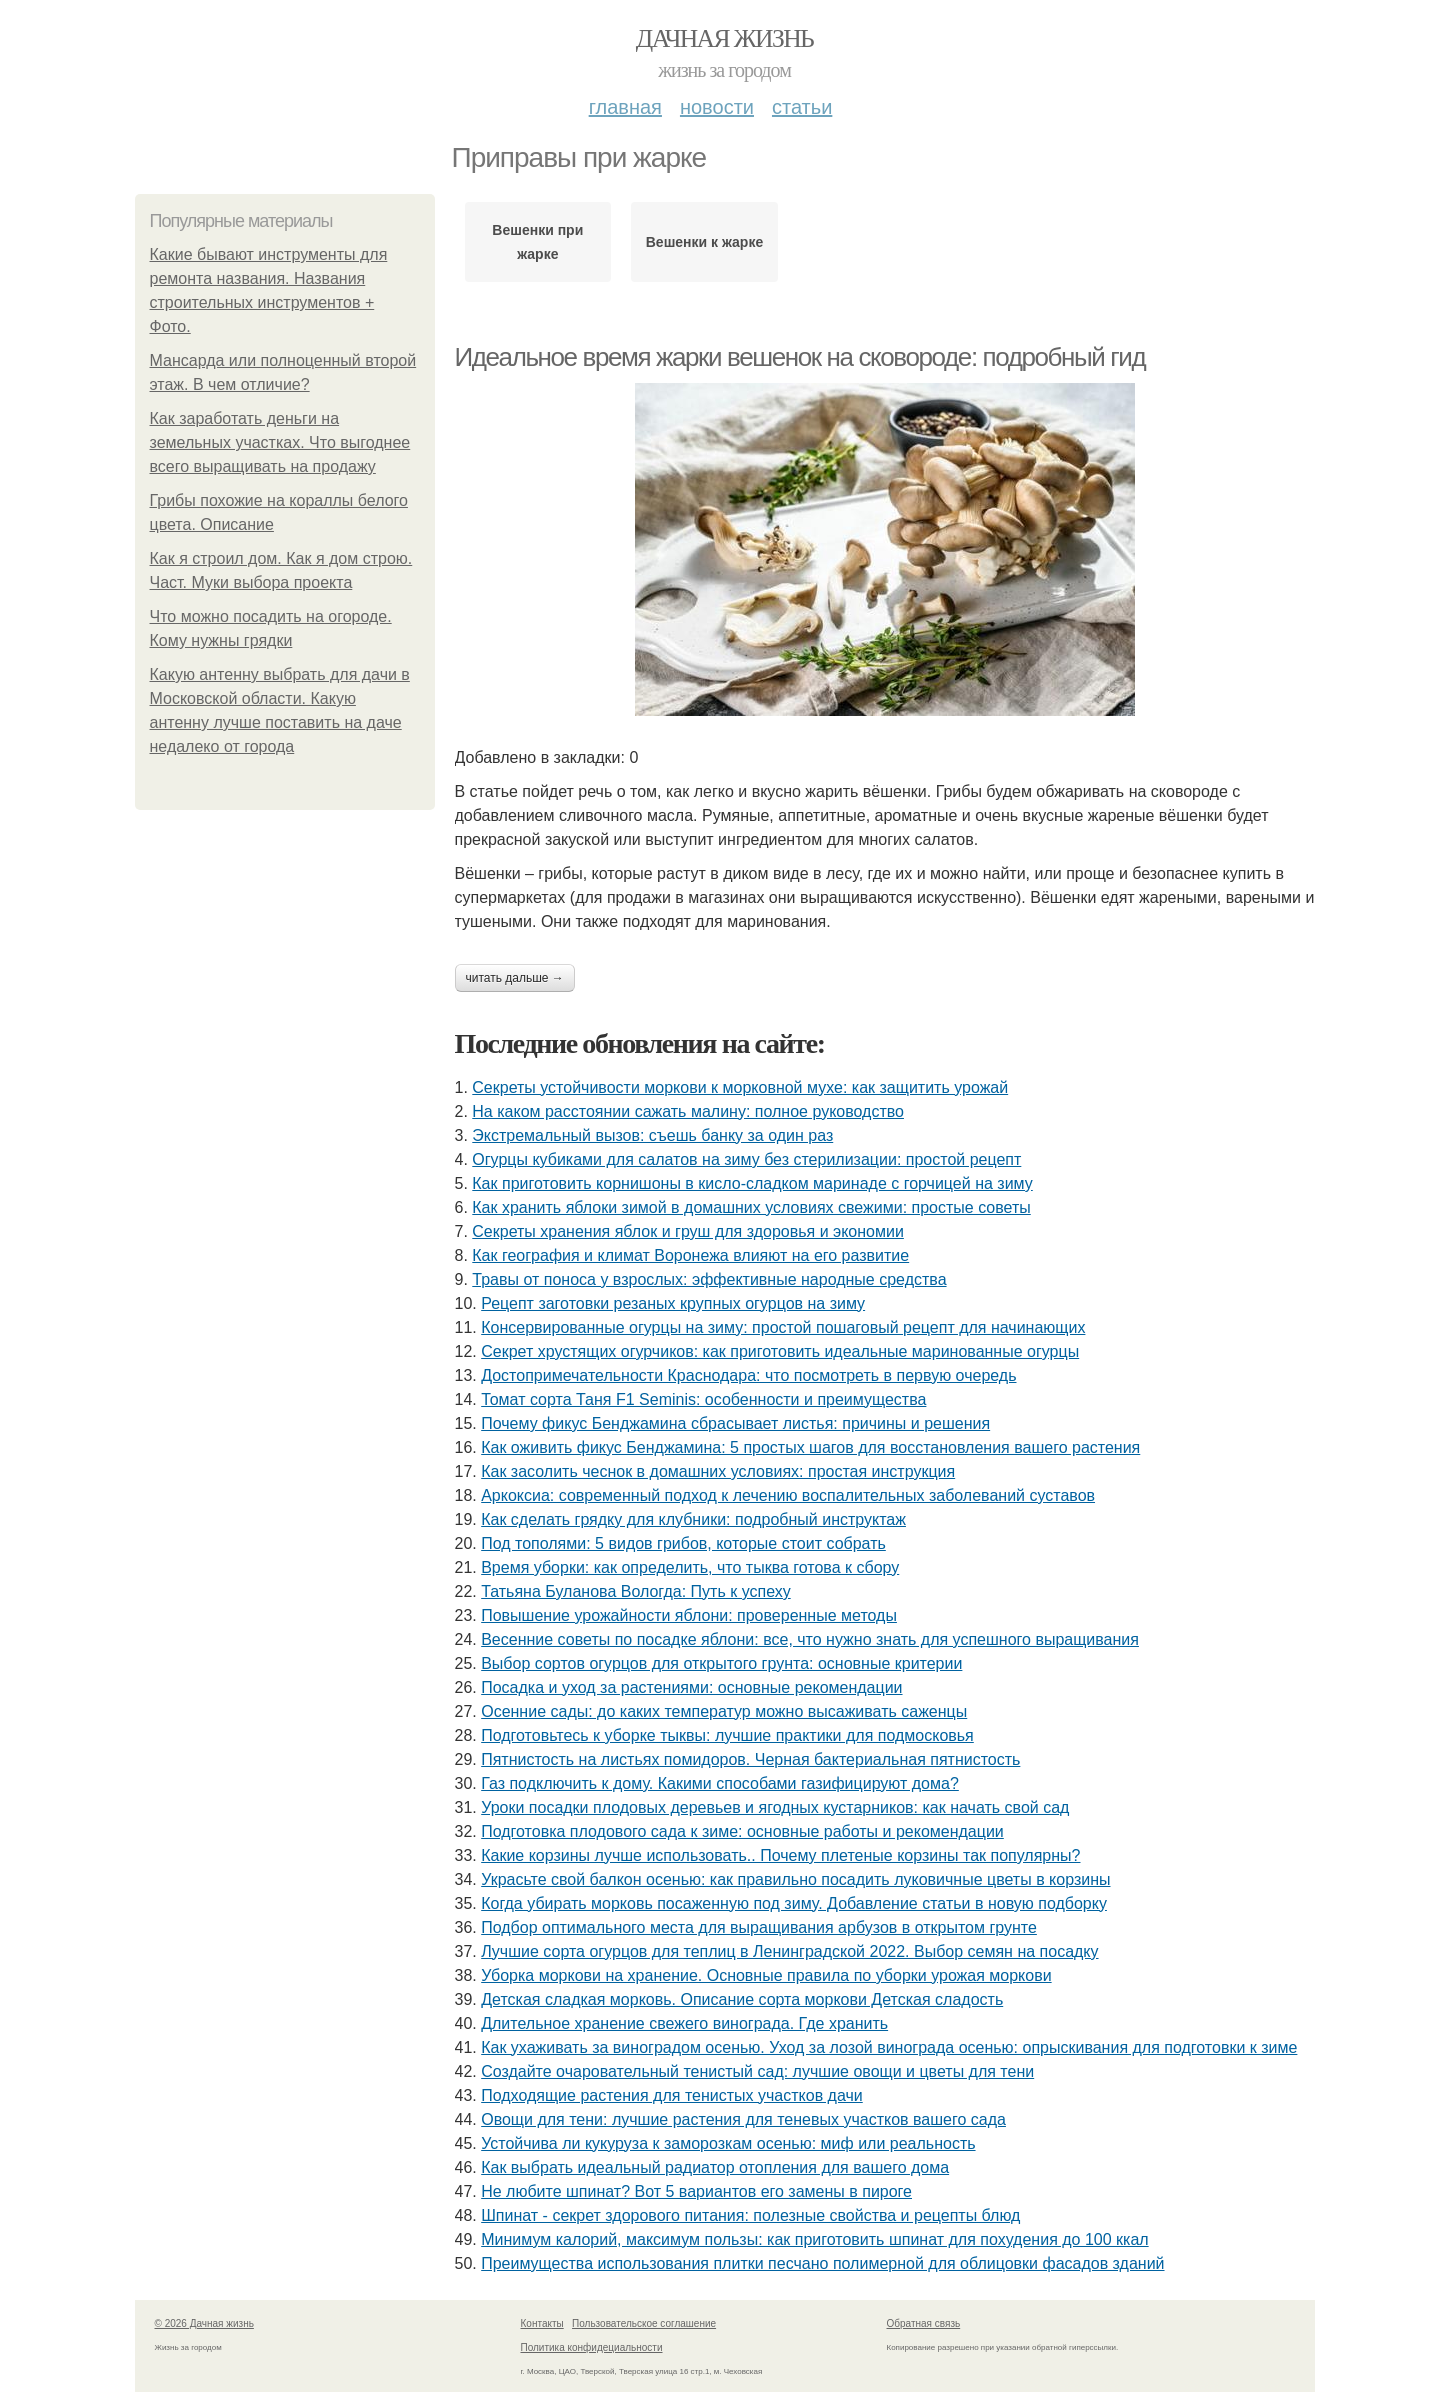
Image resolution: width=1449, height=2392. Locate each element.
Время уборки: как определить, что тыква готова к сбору (690, 1567)
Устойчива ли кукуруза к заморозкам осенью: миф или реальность (728, 2143)
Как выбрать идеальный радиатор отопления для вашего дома (715, 2167)
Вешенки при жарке (537, 242)
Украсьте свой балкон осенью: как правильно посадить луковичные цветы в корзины (795, 1879)
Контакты (542, 2323)
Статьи (802, 107)
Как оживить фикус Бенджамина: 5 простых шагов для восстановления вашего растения (810, 1447)
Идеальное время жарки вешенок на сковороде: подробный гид (800, 357)
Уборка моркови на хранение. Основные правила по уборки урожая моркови (766, 1975)
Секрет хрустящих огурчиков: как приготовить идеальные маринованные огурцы (780, 1351)
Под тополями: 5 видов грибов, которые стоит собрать (683, 1543)
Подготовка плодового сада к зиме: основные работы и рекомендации (742, 1831)
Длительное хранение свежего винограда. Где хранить (684, 2023)
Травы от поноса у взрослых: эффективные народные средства (709, 1279)
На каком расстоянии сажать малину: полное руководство (688, 1111)
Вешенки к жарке (704, 242)
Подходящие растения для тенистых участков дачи (672, 2095)
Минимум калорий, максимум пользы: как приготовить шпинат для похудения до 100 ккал (814, 2239)
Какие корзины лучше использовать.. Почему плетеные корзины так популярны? (780, 1855)
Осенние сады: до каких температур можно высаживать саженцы (724, 1711)
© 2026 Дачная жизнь (204, 2323)
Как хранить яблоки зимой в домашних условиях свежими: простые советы (751, 1207)
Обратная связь (924, 2323)
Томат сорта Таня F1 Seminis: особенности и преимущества (703, 1399)
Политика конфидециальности (592, 2347)
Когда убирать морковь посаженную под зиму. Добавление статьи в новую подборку (794, 1903)
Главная (625, 107)
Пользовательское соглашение (644, 2323)
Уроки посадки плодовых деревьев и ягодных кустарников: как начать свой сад (775, 1807)
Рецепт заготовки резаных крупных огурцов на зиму (673, 1303)
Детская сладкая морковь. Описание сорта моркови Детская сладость (742, 1999)
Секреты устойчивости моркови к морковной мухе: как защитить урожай (740, 1087)
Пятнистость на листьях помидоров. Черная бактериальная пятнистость (750, 1759)
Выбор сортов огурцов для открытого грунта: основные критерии (721, 1663)
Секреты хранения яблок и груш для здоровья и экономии (688, 1231)
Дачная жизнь (724, 38)
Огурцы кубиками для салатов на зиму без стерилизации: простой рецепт (746, 1159)
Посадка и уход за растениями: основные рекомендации (691, 1687)
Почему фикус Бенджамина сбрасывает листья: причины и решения (735, 1423)
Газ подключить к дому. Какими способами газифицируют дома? (720, 1783)
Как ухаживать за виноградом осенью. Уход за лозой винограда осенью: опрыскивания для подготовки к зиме (889, 2047)
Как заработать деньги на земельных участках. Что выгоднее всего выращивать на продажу (280, 442)
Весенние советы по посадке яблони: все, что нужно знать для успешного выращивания (810, 1639)
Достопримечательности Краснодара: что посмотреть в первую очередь (748, 1375)
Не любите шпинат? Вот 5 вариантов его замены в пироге (696, 2191)
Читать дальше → (515, 978)
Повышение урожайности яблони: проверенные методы (689, 1615)
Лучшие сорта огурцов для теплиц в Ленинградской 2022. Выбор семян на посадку (789, 1951)
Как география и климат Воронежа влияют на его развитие (690, 1255)
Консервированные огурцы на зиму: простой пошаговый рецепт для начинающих (783, 1327)
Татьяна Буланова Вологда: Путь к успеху (636, 1591)
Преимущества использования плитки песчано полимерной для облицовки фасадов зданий (822, 2263)
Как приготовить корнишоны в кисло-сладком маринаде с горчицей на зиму (752, 1183)
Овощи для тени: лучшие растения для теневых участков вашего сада (743, 2119)
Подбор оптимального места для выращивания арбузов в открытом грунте (759, 1927)
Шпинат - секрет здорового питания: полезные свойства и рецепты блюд (750, 2215)
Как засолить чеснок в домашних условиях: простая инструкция (718, 1471)
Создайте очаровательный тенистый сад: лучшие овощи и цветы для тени (757, 2071)
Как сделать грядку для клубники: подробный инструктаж (693, 1519)
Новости (717, 107)
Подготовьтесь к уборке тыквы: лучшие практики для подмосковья (727, 1735)
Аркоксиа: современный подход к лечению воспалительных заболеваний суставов (788, 1495)
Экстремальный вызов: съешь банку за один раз (652, 1135)
